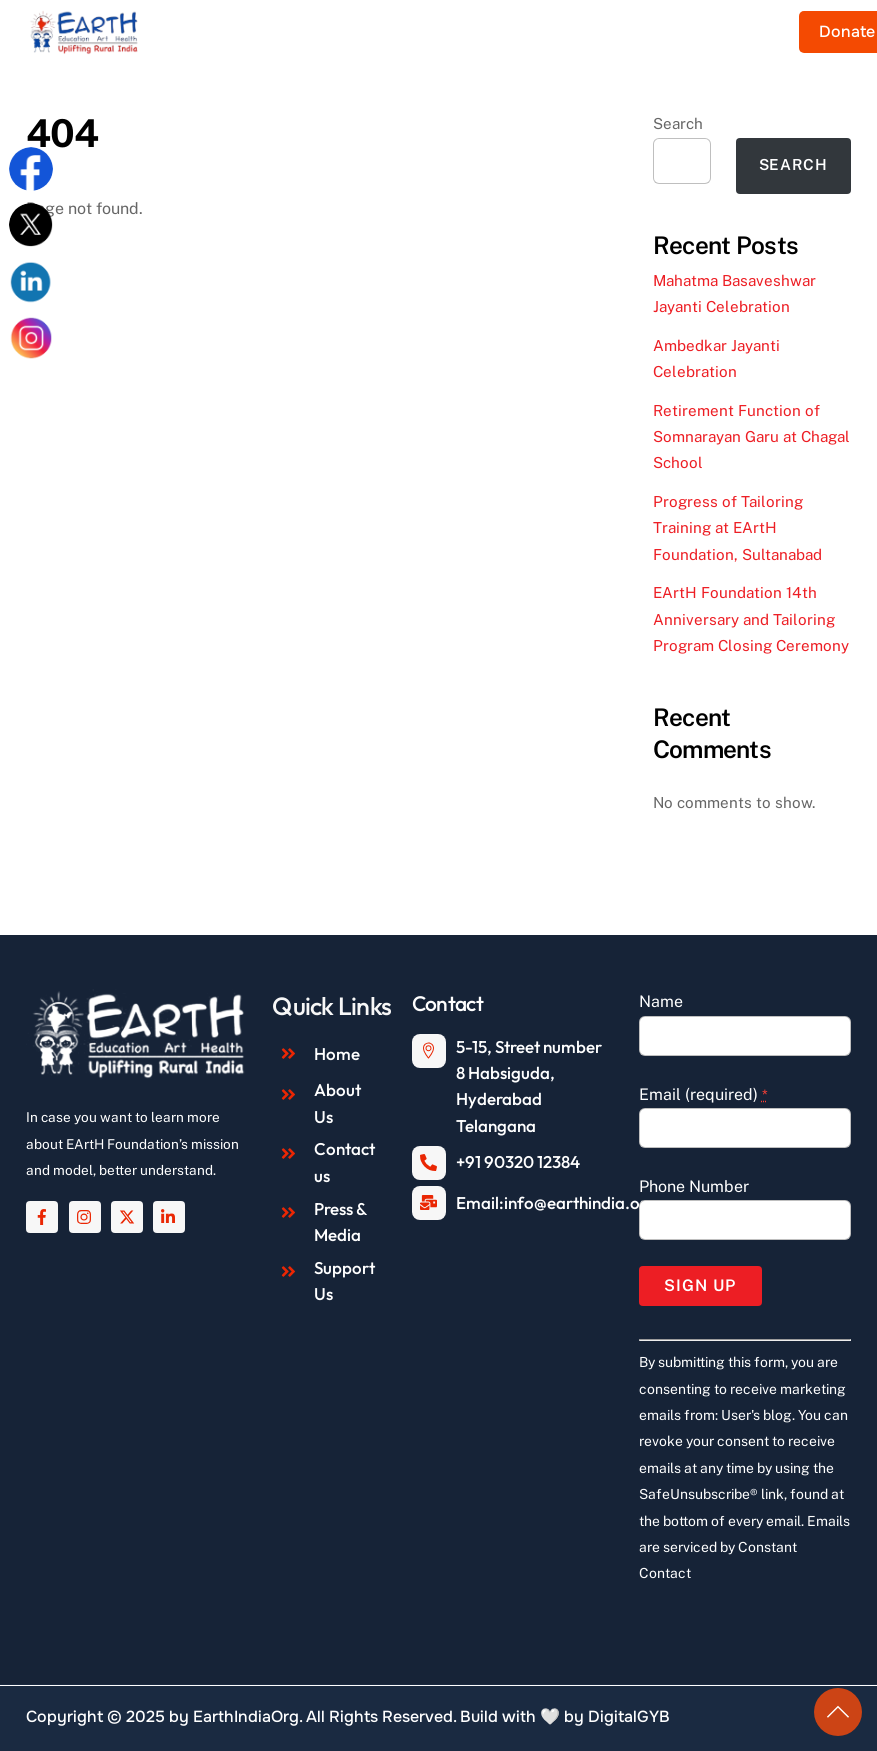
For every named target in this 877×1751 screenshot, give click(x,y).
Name (661, 1001)
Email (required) (703, 1094)
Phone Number (694, 1186)
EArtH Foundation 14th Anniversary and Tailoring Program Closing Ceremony (751, 619)
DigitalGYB (629, 1716)
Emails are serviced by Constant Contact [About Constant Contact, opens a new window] (744, 1547)
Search (678, 123)
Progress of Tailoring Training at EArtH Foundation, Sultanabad (737, 528)
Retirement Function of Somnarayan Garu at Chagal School (751, 437)
